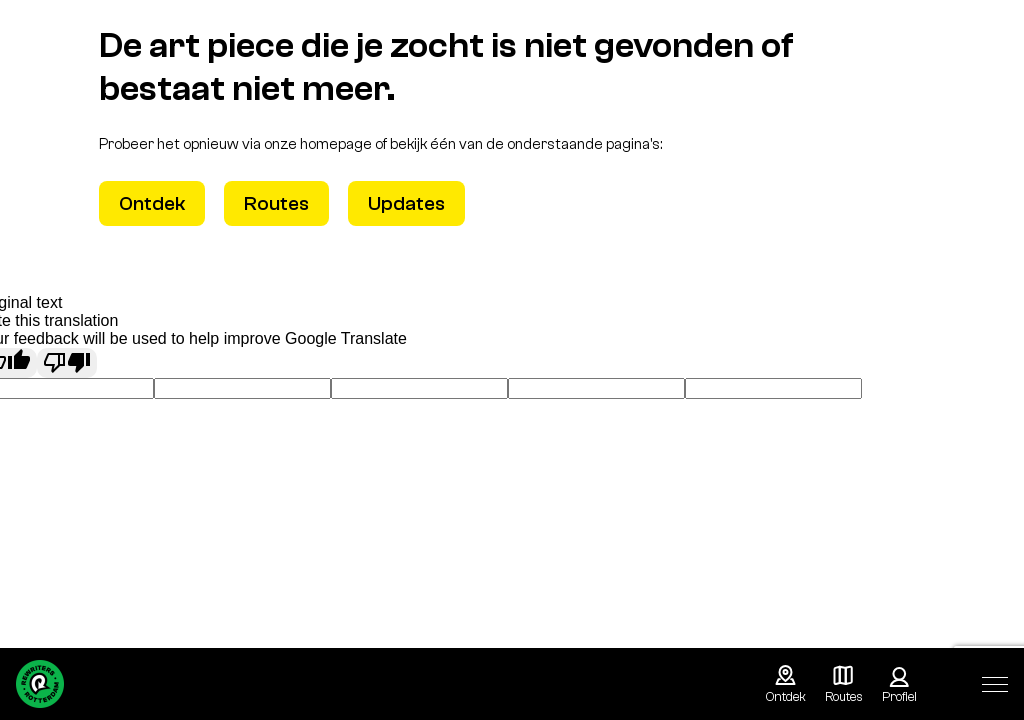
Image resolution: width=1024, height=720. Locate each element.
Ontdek (152, 203)
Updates (406, 203)
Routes (276, 203)
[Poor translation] (67, 363)
